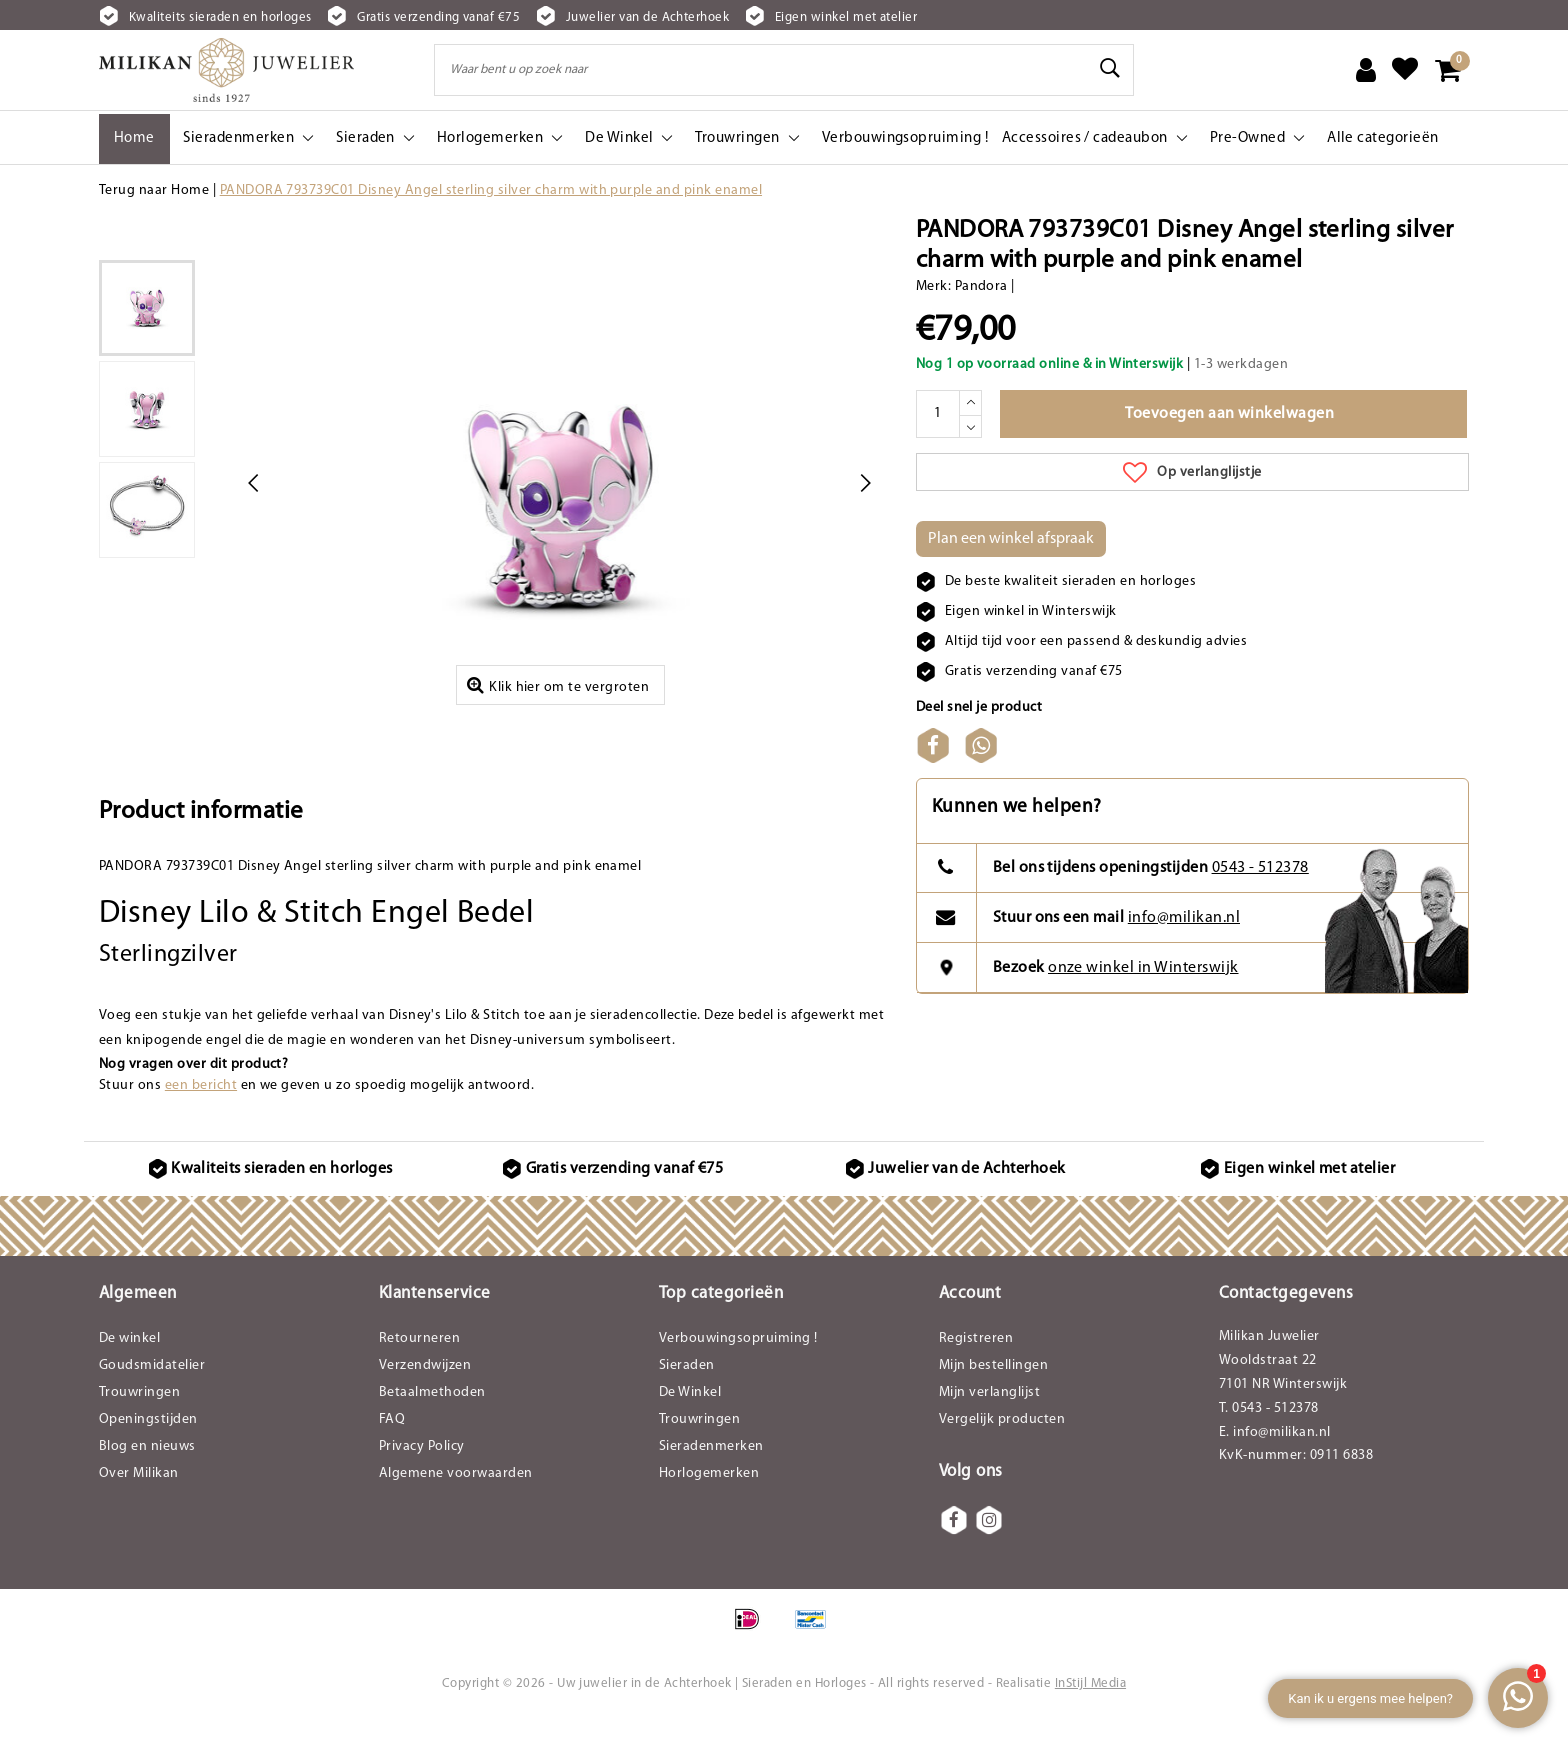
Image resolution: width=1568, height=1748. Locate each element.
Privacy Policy (422, 1477)
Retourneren (419, 1369)
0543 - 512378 (1260, 900)
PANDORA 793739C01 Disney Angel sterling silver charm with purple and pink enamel (491, 190)
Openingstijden (148, 1450)
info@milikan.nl (1184, 949)
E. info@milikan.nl (1275, 1463)
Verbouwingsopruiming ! (738, 1369)
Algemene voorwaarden (456, 1504)
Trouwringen (139, 1423)
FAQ (392, 1450)
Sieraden (687, 1396)
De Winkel (690, 1423)
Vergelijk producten (1002, 1450)
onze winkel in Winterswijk (1143, 999)
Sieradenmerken (711, 1477)
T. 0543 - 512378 (1269, 1439)
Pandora (981, 286)
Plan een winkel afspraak (1011, 539)
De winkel (129, 1369)
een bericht (201, 1116)
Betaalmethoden (432, 1423)
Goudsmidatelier (152, 1396)
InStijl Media (1090, 1715)
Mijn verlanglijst (989, 1423)
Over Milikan (139, 1504)
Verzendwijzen (425, 1396)
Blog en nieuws (147, 1477)
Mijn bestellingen (993, 1396)
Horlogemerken (709, 1504)
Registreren (976, 1369)
